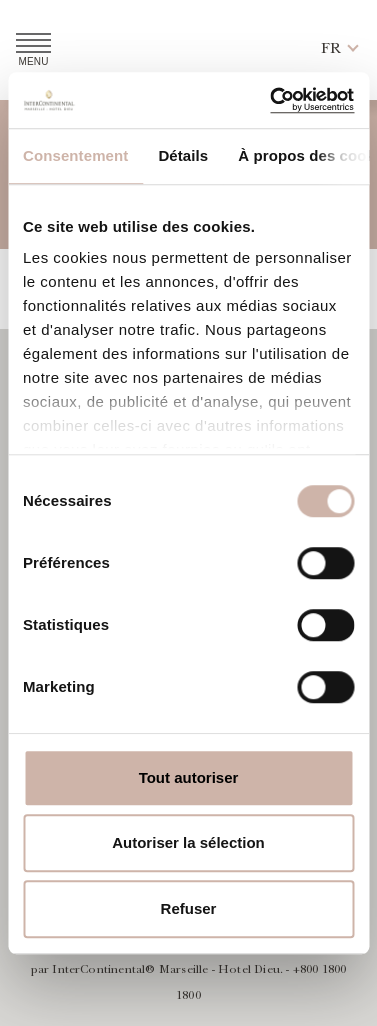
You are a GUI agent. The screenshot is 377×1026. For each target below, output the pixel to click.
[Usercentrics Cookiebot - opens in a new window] (269, 100)
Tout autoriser (189, 777)
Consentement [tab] (75, 155)
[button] (331, 49)
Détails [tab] (183, 155)
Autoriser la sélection (188, 842)
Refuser (189, 908)
